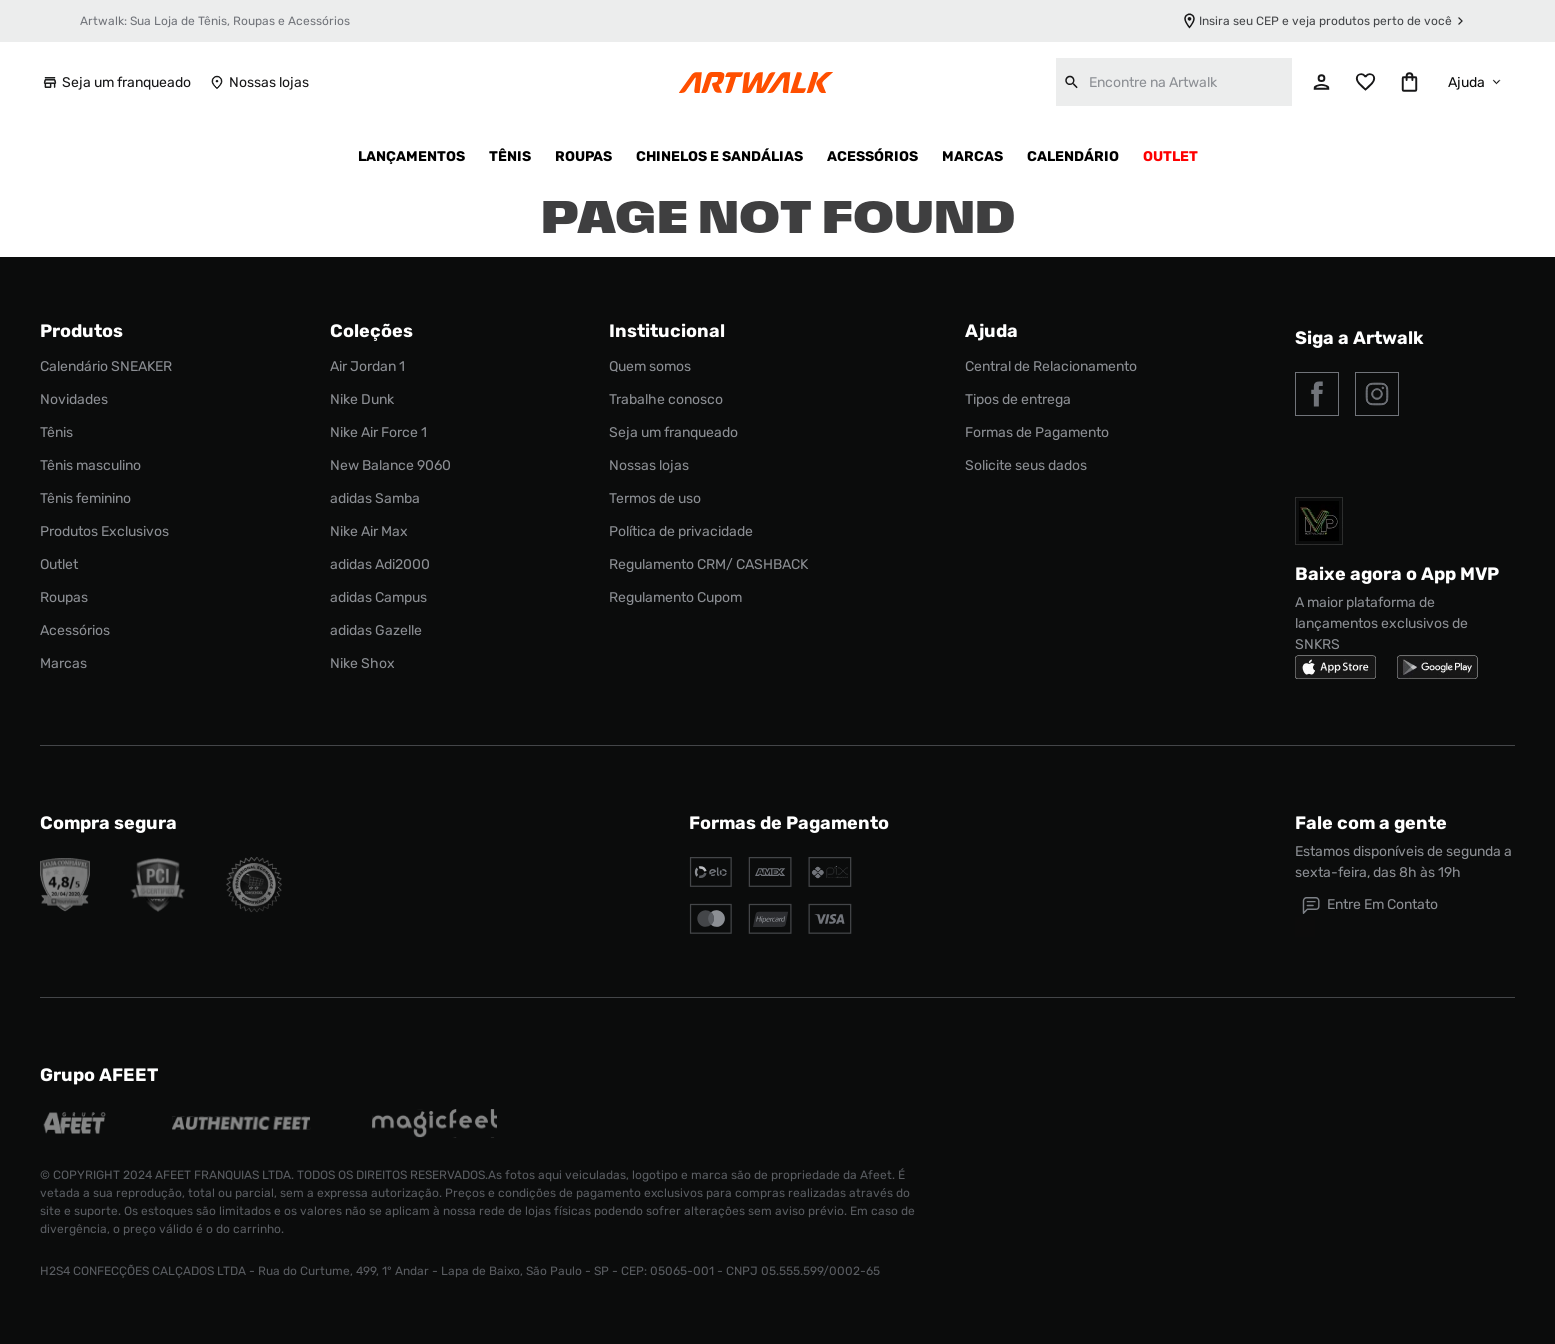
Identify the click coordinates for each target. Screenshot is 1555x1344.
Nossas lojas (258, 82)
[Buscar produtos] (1072, 82)
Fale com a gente (1371, 823)
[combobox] (1174, 82)
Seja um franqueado (115, 82)
